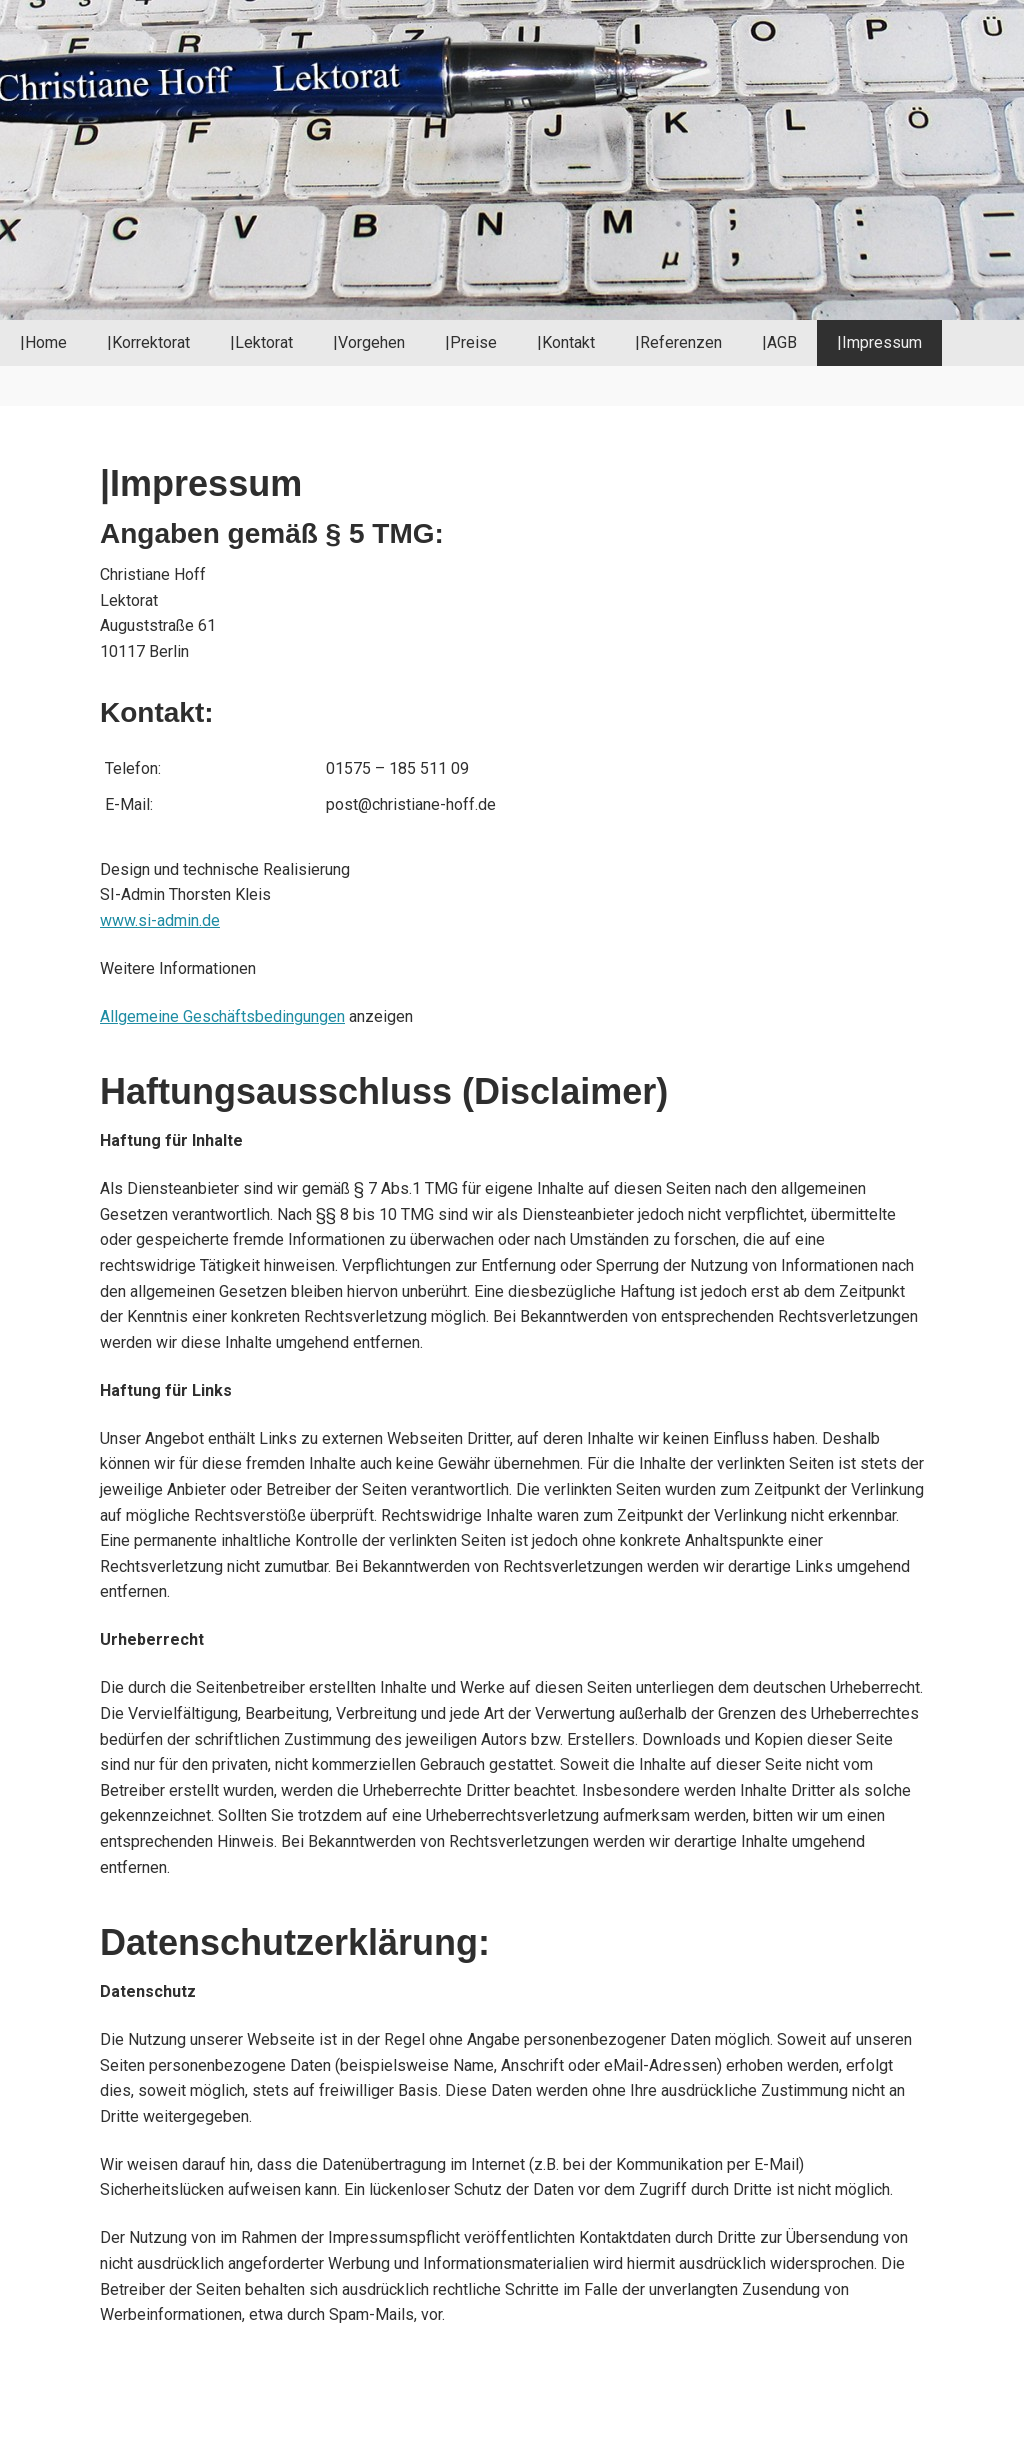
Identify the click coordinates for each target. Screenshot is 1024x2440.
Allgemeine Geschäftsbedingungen (222, 1016)
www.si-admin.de (160, 920)
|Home (43, 342)
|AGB (779, 342)
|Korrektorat (148, 342)
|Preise (471, 342)
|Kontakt (566, 342)
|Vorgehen (369, 342)
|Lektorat (261, 342)
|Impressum (879, 342)
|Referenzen (678, 342)
